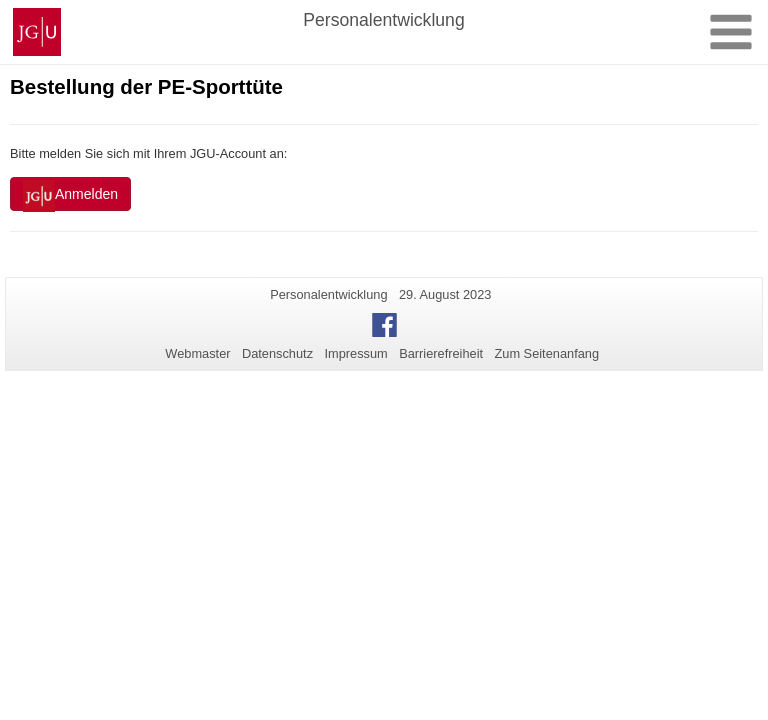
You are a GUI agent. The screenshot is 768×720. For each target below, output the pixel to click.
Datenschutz (277, 353)
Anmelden (70, 196)
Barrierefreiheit (441, 353)
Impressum (355, 353)
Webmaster (197, 353)
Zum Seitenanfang (546, 353)
